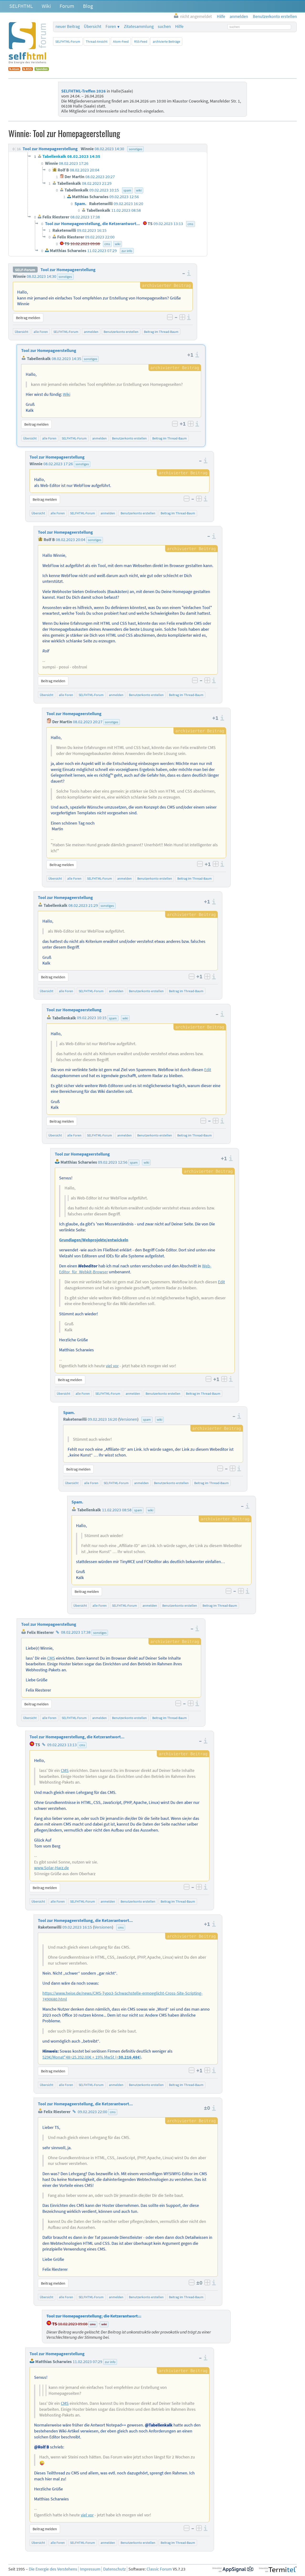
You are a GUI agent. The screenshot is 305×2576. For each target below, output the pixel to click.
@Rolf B (41, 2447)
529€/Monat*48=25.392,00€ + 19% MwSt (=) (91, 2057)
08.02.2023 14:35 (66, 358)
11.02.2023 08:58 (117, 1510)
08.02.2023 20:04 (70, 539)
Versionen (128, 1419)
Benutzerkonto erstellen (121, 332)
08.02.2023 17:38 (76, 1632)
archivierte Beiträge (166, 41)
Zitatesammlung (139, 26)
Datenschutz (114, 2569)
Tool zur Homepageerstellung (68, 269)
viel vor (112, 1365)
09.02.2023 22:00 (92, 2111)
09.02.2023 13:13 (62, 1744)
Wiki (46, 6)
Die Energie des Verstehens (53, 2569)
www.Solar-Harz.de (51, 1867)
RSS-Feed (140, 41)
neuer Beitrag (68, 26)
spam (113, 1018)
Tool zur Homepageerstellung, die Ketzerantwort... (77, 1737)
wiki (125, 1018)
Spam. (69, 1412)
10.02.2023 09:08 (72, 2324)
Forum (67, 6)
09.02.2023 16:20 (102, 1419)
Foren (111, 26)
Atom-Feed (121, 41)
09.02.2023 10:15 (92, 1018)
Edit (207, 1069)
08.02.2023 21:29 (83, 905)
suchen (164, 26)
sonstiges (65, 276)
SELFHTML (21, 6)
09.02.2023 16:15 (77, 1927)
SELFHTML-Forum (67, 41)
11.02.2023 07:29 (87, 2361)
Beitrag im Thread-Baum (161, 332)
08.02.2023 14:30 (41, 276)
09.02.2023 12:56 (112, 1162)
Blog (88, 6)
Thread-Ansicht (96, 41)
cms (82, 1745)
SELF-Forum (25, 269)
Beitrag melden (28, 317)
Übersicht (92, 26)
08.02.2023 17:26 (58, 463)
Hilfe (179, 26)
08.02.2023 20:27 (87, 721)
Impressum (90, 2569)
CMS (51, 1658)
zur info (110, 2362)
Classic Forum (159, 2569)
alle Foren (41, 332)
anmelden (91, 332)
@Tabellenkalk (159, 2425)
